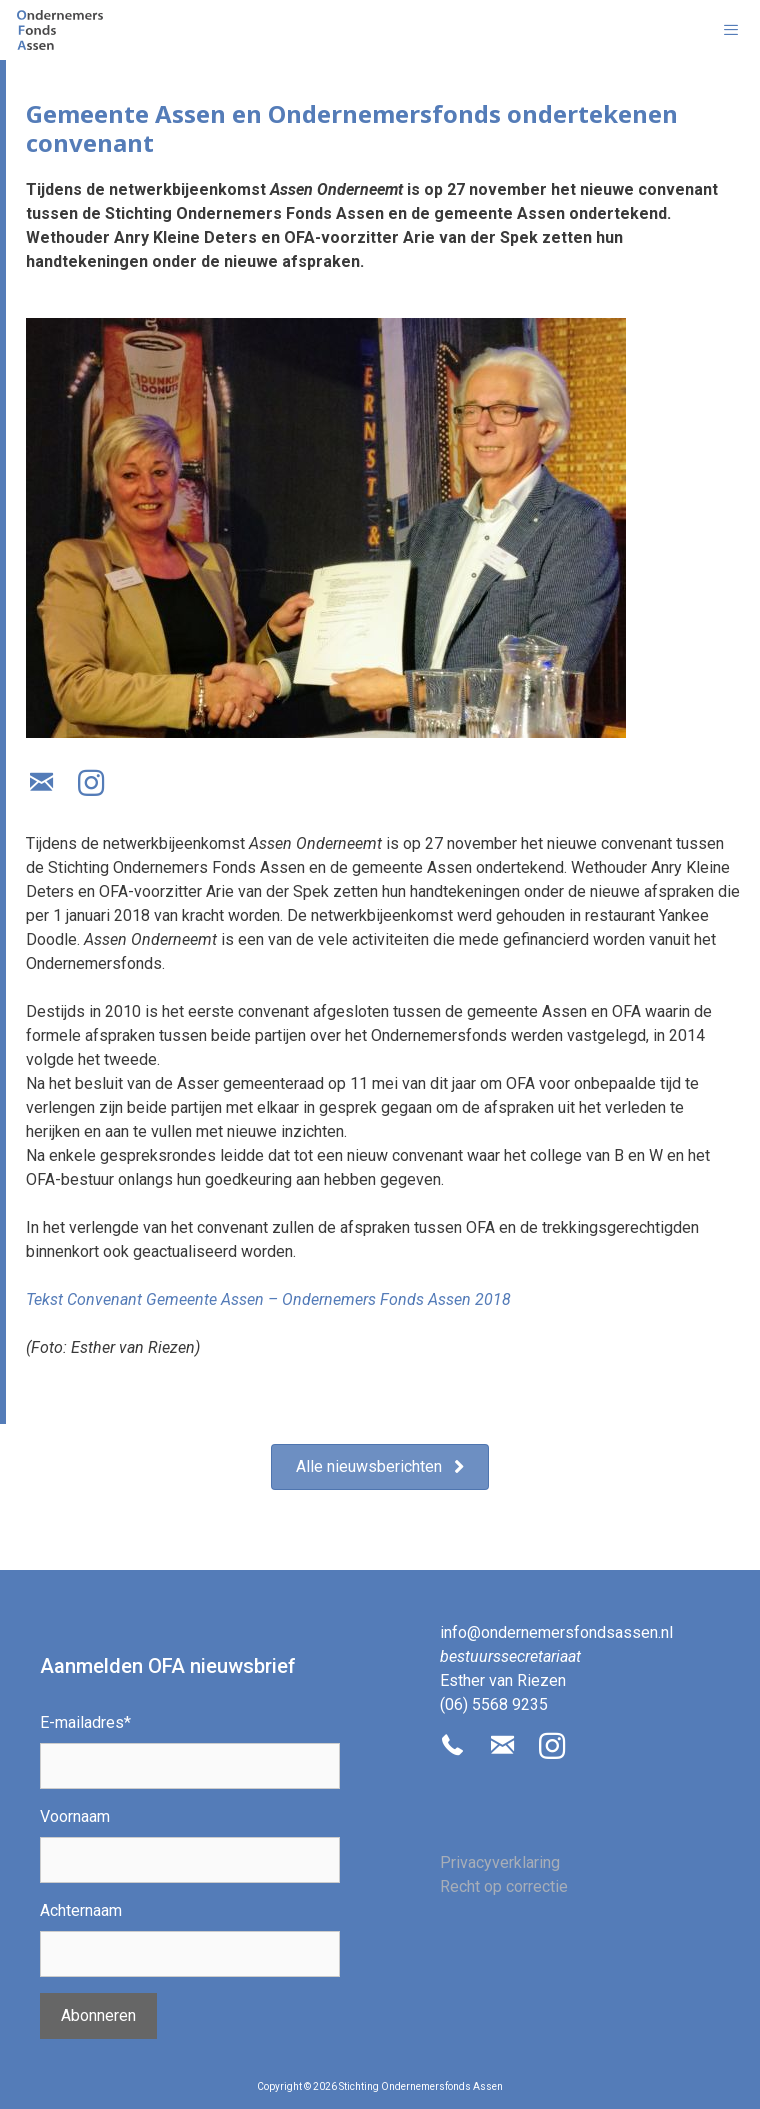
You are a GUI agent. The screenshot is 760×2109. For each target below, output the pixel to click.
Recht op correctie (504, 1886)
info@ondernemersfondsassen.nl (556, 1632)
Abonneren (98, 2015)
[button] (41, 783)
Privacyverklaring (500, 1862)
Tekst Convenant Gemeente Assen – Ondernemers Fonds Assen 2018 (268, 1299)
